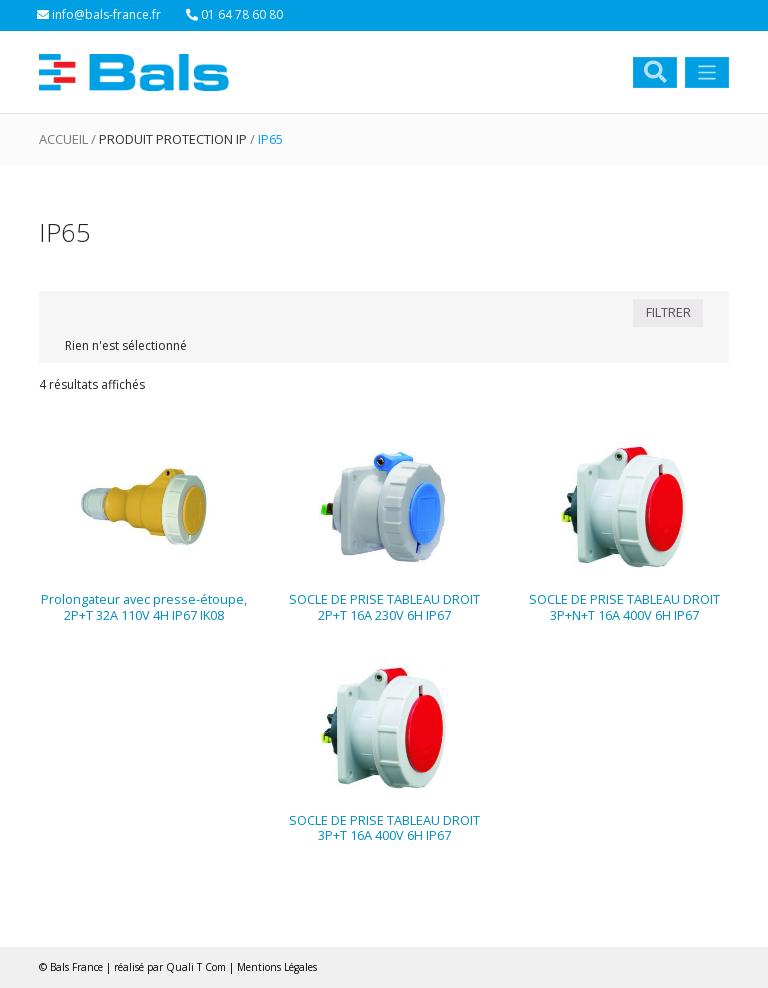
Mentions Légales (277, 967)
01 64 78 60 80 (234, 14)
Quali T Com (196, 967)
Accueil (63, 139)
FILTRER (668, 312)
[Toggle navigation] (707, 72)
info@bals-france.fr (99, 14)
